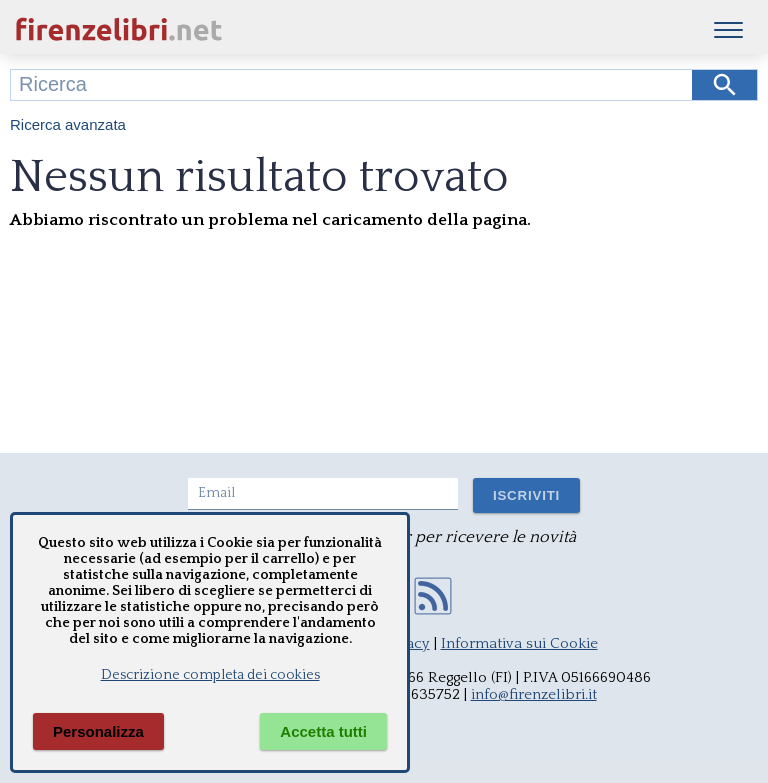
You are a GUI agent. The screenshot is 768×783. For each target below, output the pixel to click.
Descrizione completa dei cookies (210, 675)
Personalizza (98, 731)
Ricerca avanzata (68, 124)
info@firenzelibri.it (534, 694)
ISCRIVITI (526, 495)
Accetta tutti (323, 731)
